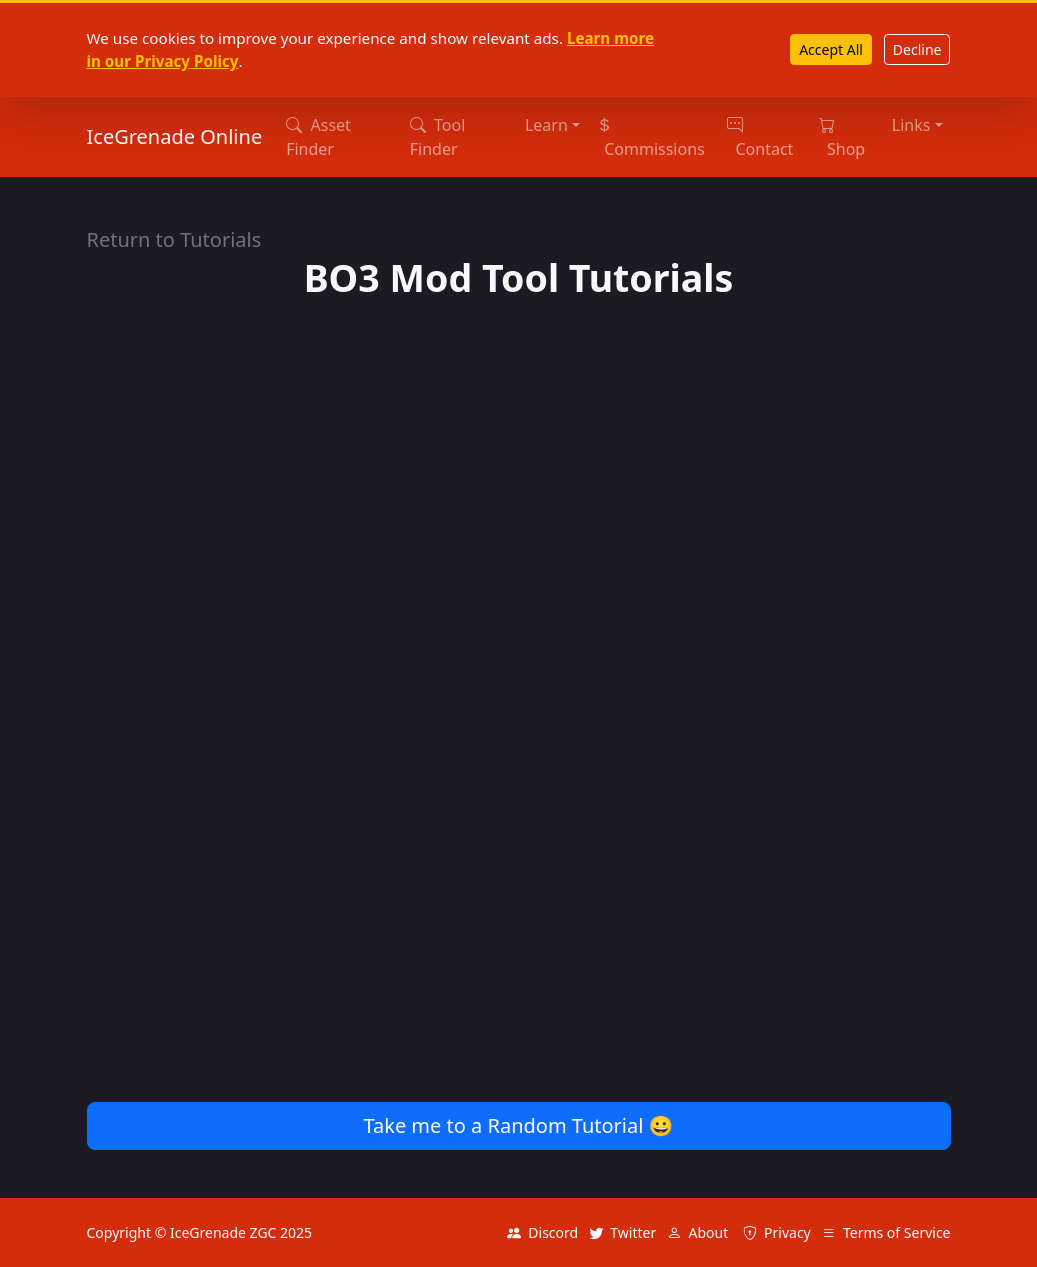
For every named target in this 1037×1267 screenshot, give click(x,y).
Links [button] (911, 125)
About (697, 1232)
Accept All (831, 49)
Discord (542, 1232)
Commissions (650, 137)
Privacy (776, 1232)
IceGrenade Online (175, 136)
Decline (917, 49)
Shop (842, 137)
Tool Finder (438, 137)
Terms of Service (886, 1232)
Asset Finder (318, 137)
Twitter (622, 1232)
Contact (760, 137)
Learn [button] (546, 125)
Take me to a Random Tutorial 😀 (518, 1125)
